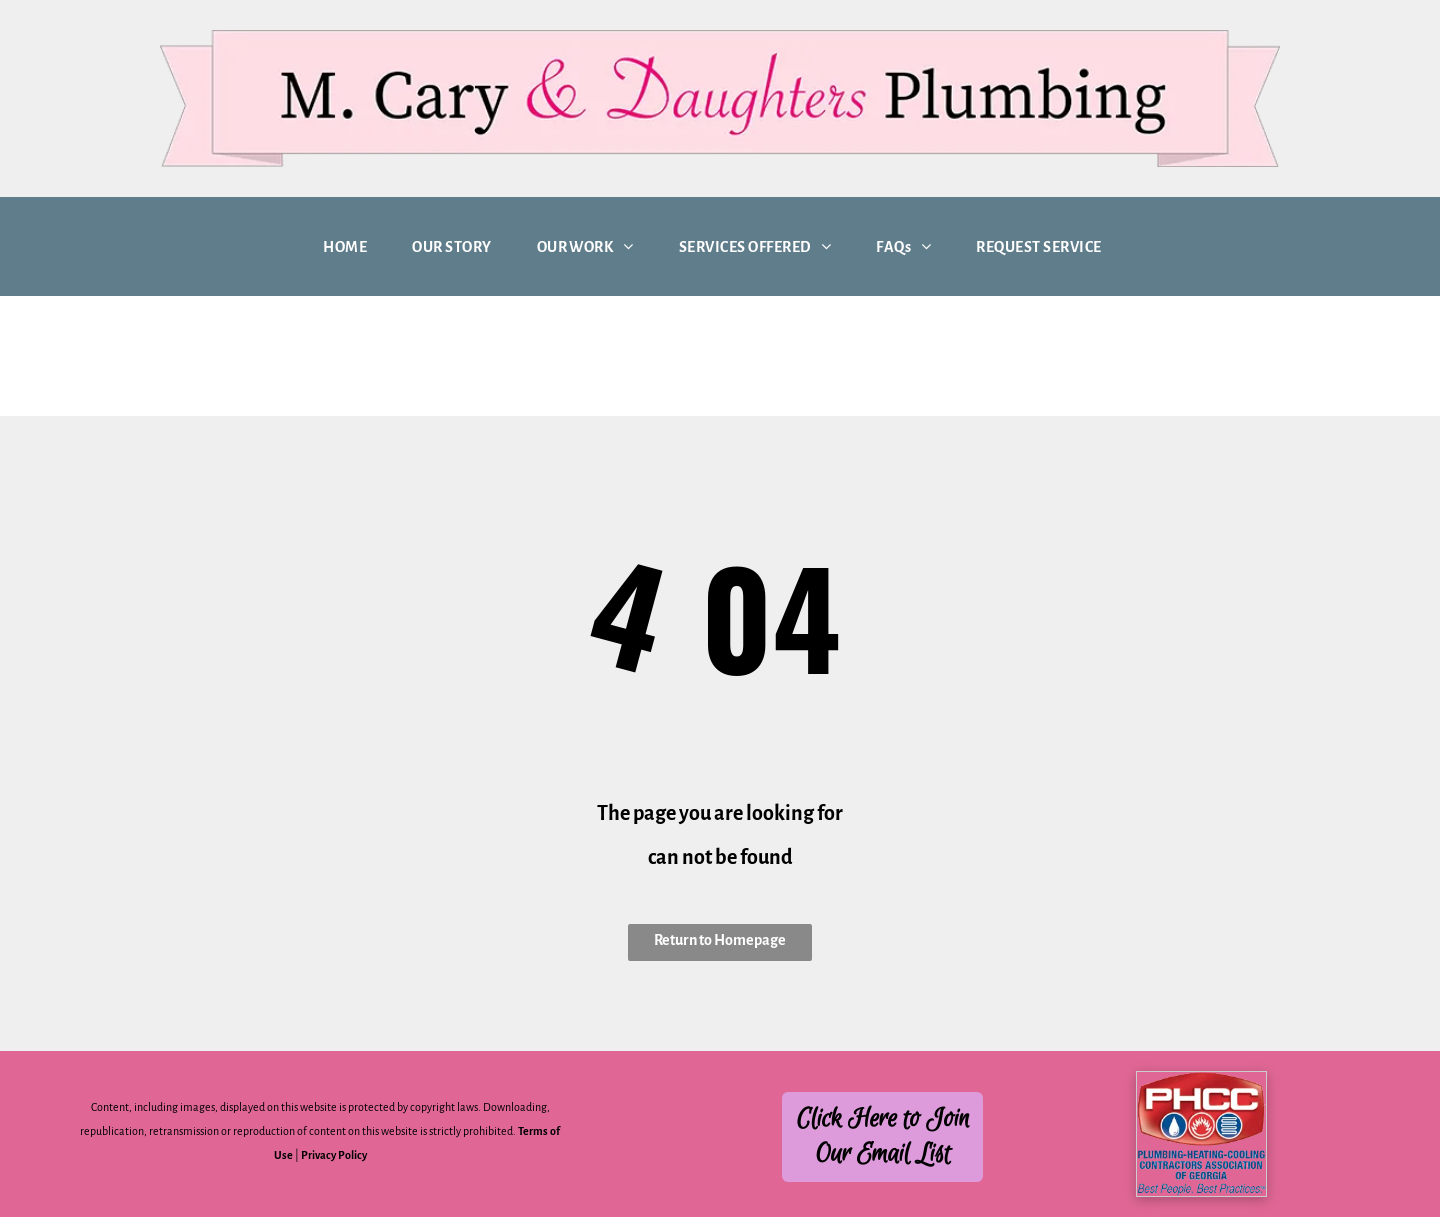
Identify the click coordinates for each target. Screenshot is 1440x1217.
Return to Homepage (720, 940)
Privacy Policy (334, 1155)
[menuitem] (352, 247)
